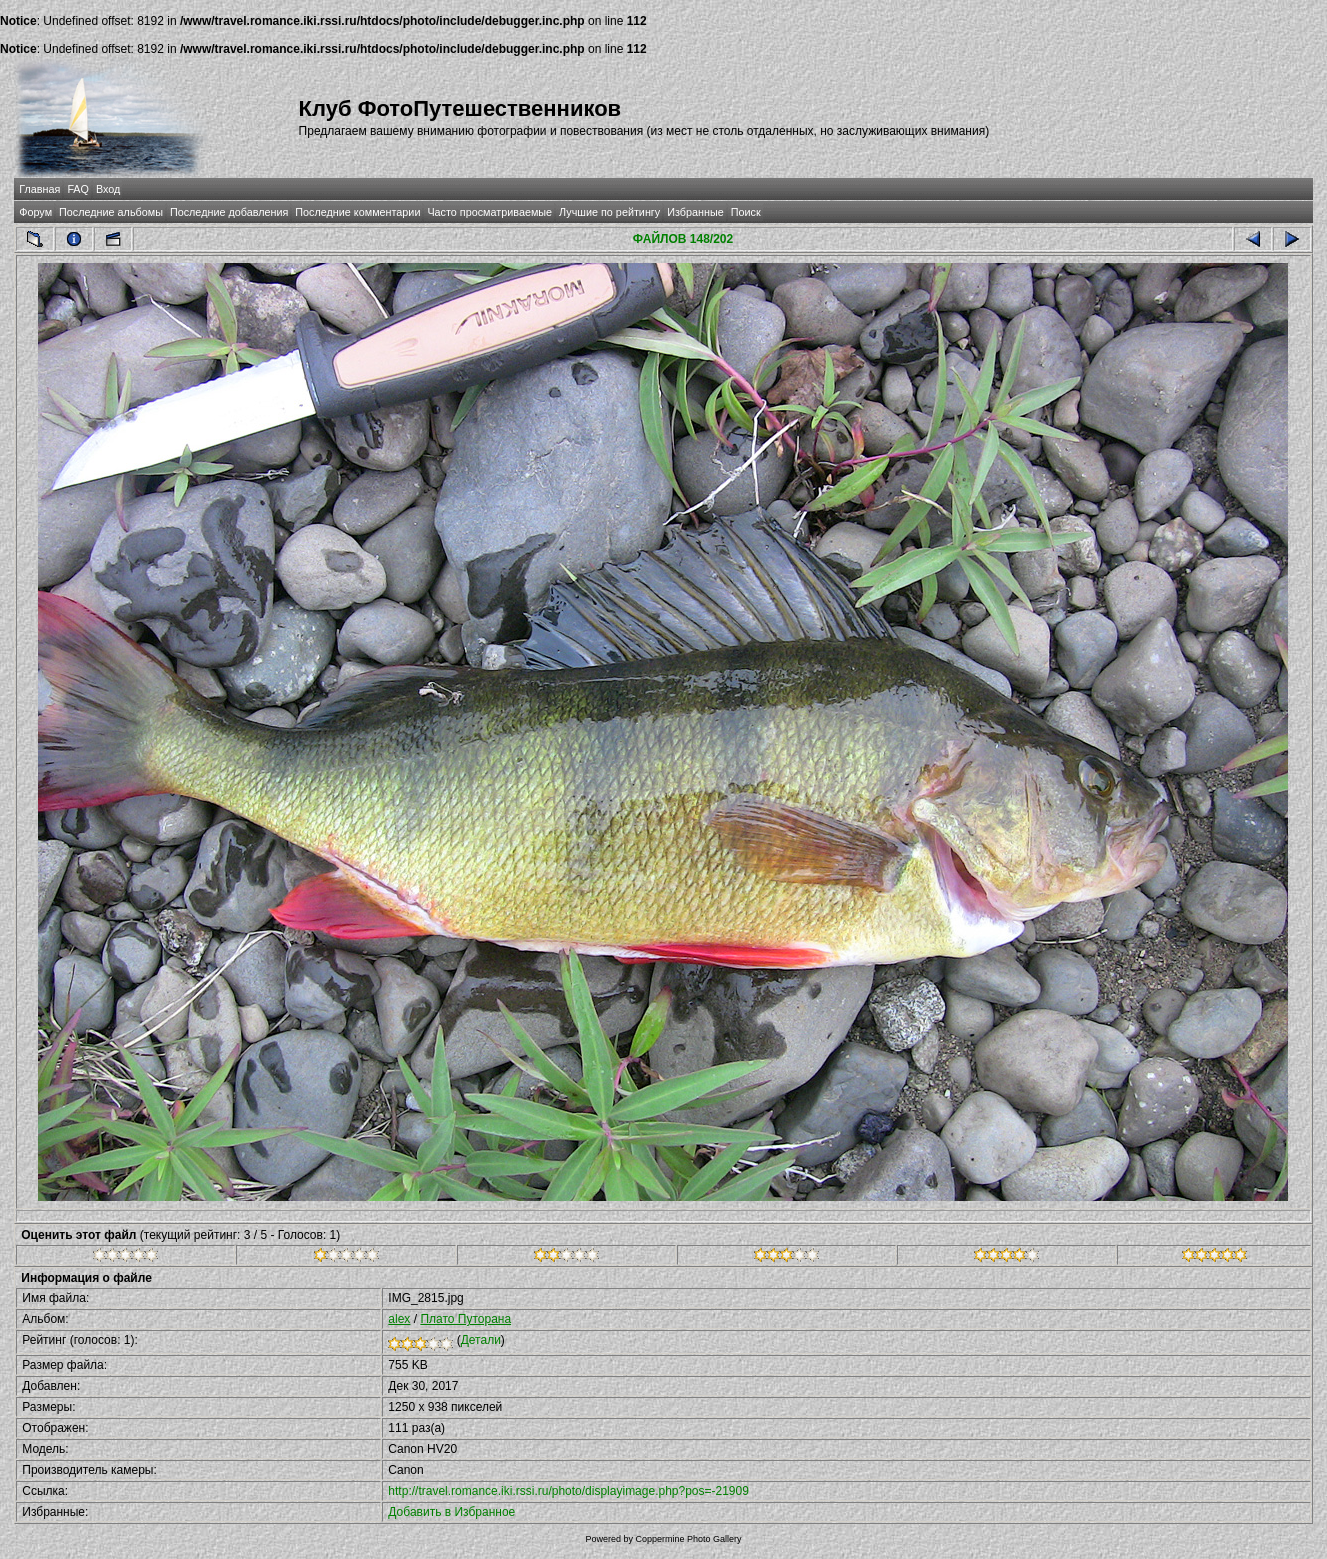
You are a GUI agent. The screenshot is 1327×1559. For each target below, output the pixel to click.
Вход (108, 189)
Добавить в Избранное (451, 1512)
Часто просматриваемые (489, 212)
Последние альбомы (111, 212)
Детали (481, 1340)
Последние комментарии (357, 212)
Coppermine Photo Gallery (688, 1539)
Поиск (746, 212)
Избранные (695, 212)
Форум (35, 212)
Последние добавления (229, 212)
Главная (39, 189)
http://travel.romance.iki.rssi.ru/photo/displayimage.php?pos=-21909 (568, 1491)
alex (399, 1319)
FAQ (78, 189)
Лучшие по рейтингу (609, 212)
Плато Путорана (465, 1319)
